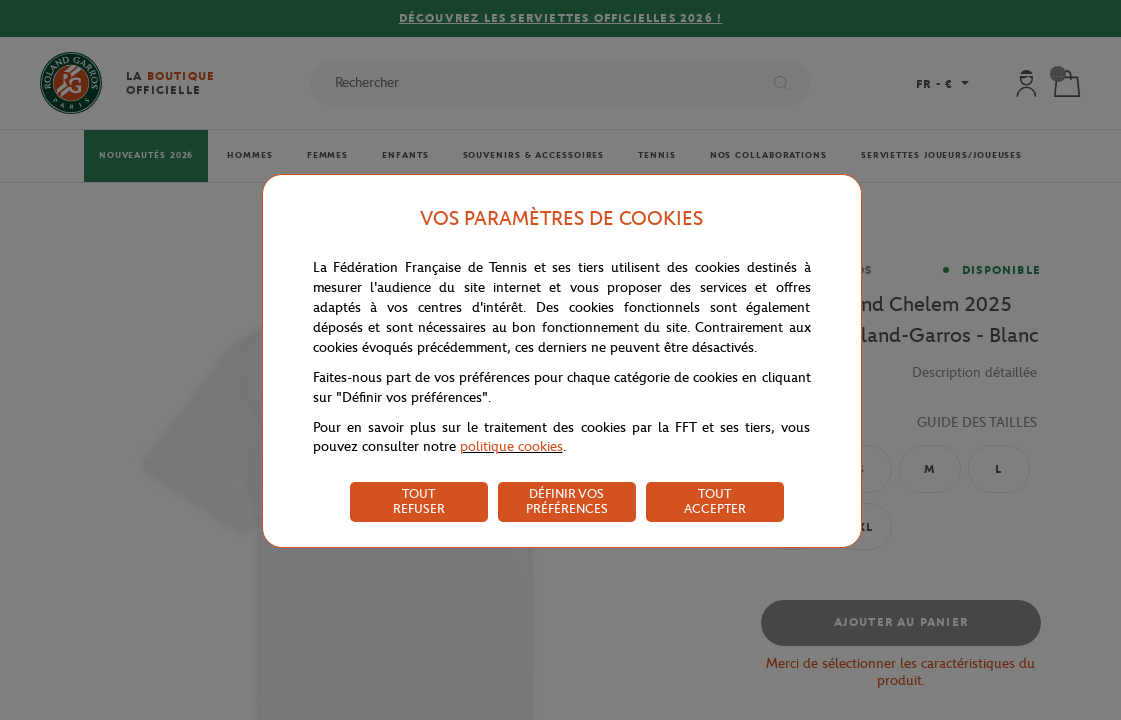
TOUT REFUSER (419, 501)
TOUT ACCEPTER (715, 501)
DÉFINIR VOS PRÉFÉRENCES (567, 501)
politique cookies (511, 446)
